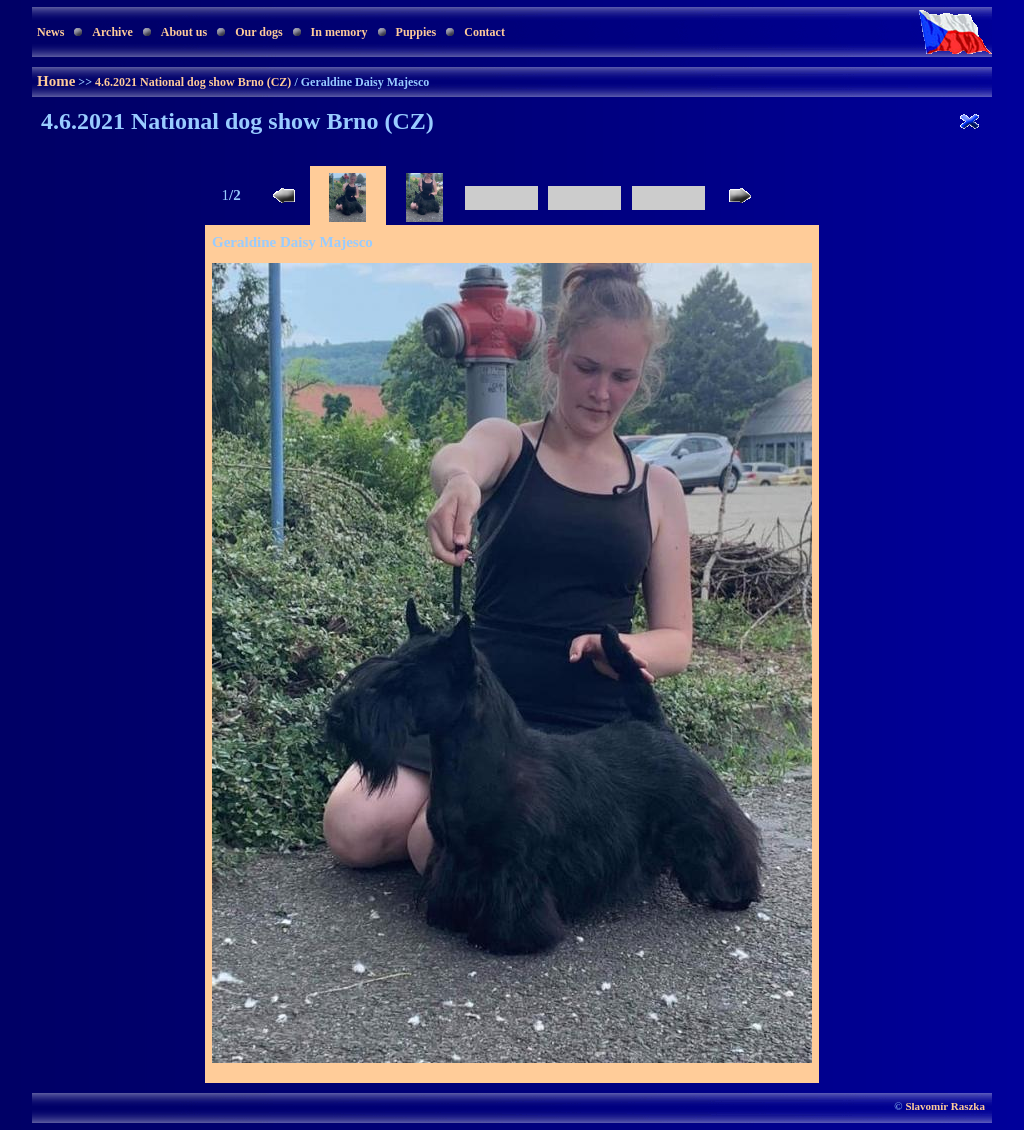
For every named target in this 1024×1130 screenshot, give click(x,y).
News (50, 32)
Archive (112, 32)
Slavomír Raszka (945, 1106)
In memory (339, 32)
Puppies (416, 32)
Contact (484, 32)
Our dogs (258, 32)
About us (184, 32)
